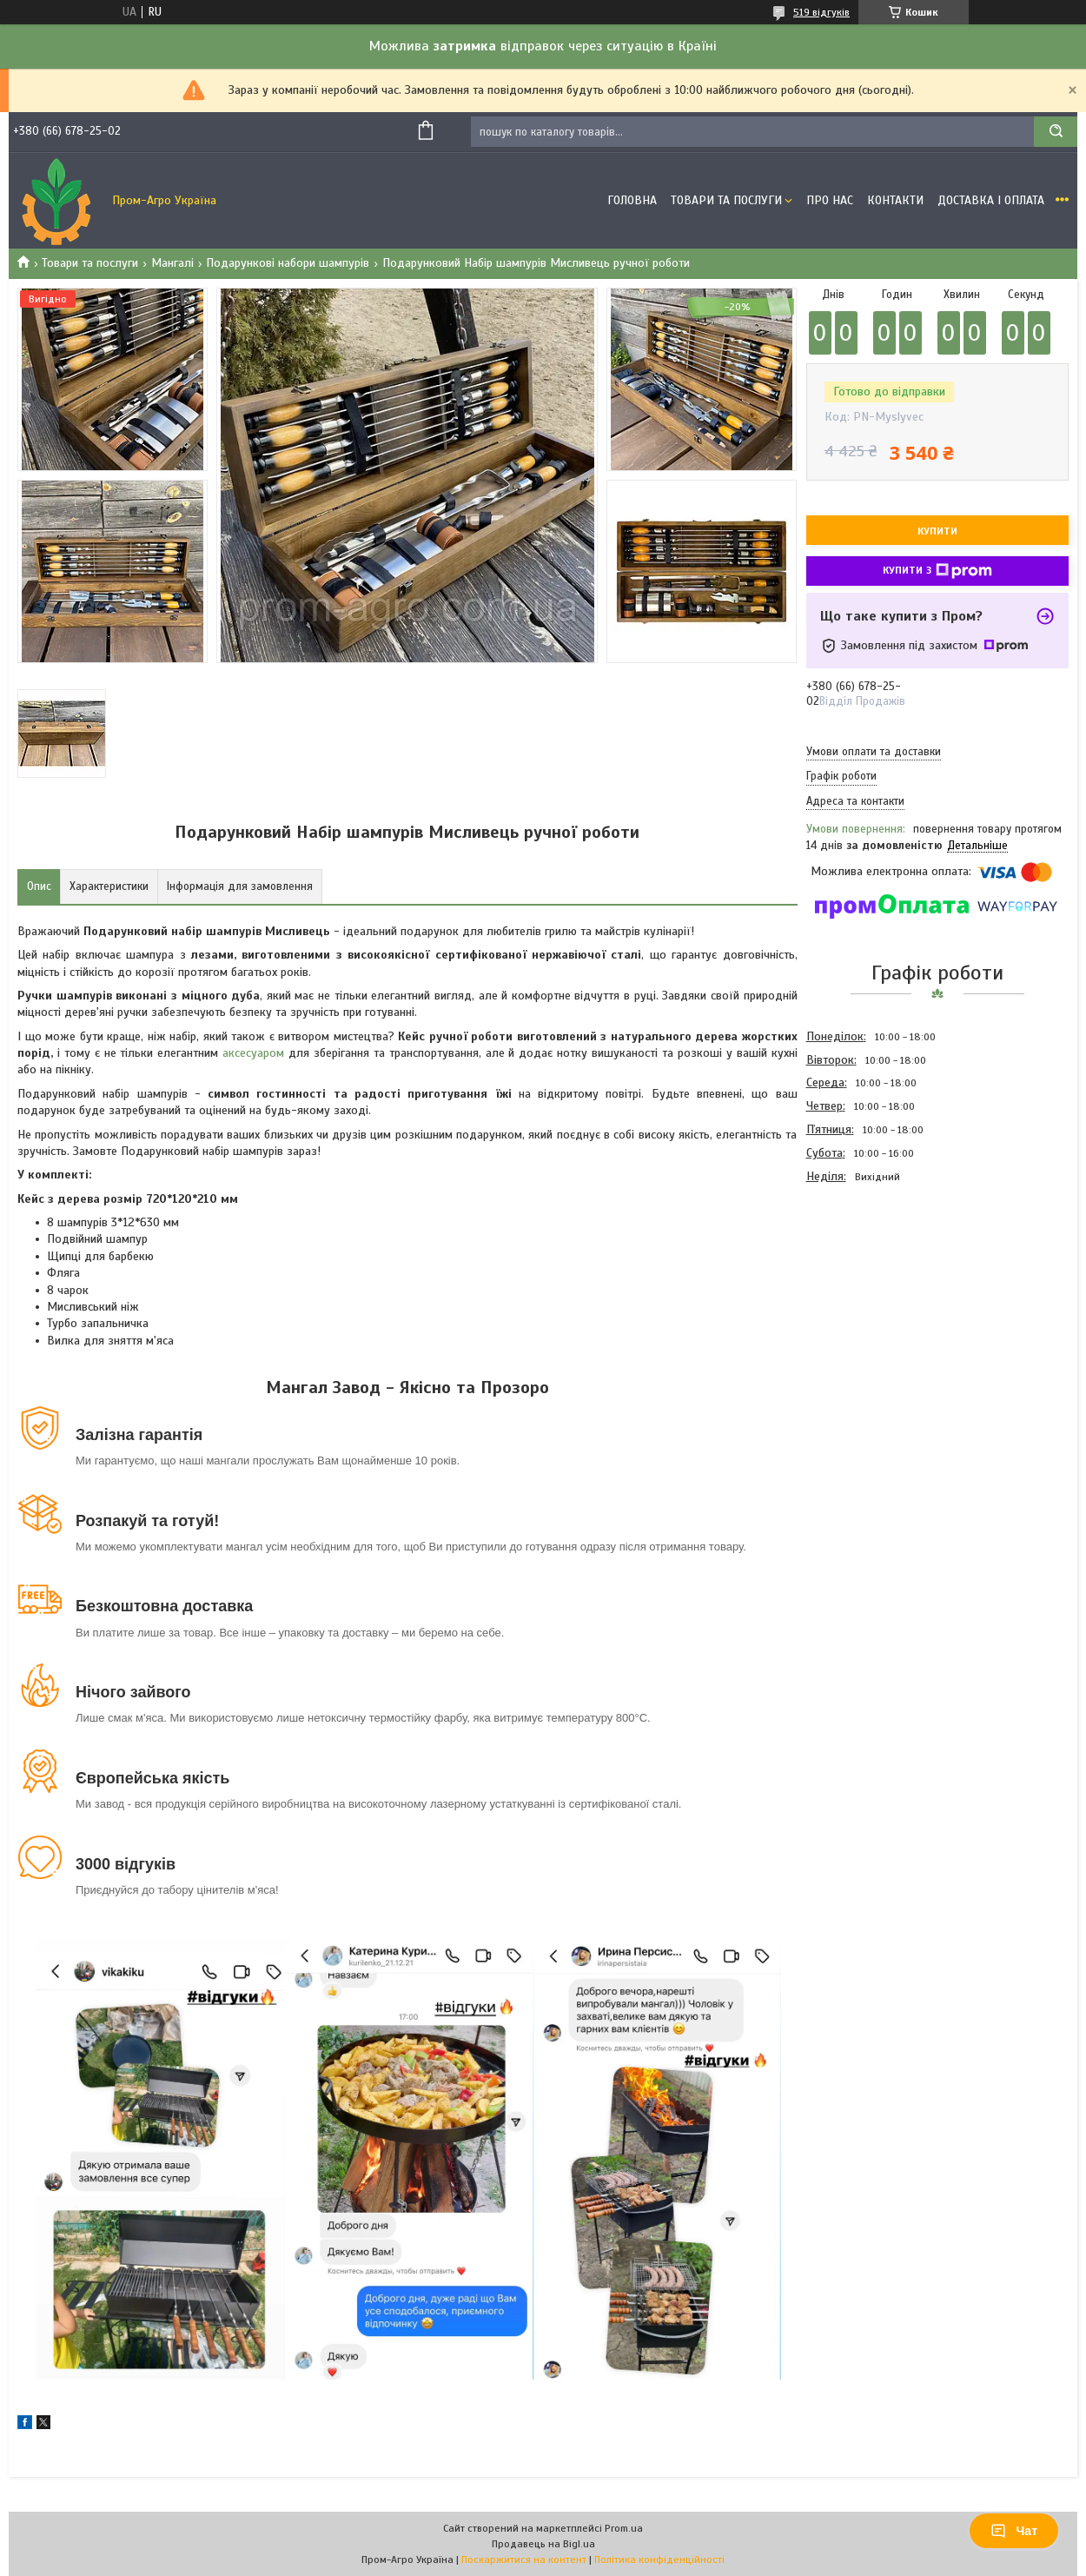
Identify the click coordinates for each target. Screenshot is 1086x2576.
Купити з (937, 571)
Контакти (895, 200)
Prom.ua (624, 2528)
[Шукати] (1055, 131)
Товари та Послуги (726, 200)
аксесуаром (253, 1053)
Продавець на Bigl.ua (543, 2544)
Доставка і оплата (990, 200)
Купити (937, 531)
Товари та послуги (90, 263)
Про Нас (829, 200)
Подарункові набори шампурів (287, 263)
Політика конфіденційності (659, 2559)
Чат (1013, 2531)
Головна (632, 200)
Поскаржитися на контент (523, 2559)
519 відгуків (821, 12)
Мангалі (172, 263)
